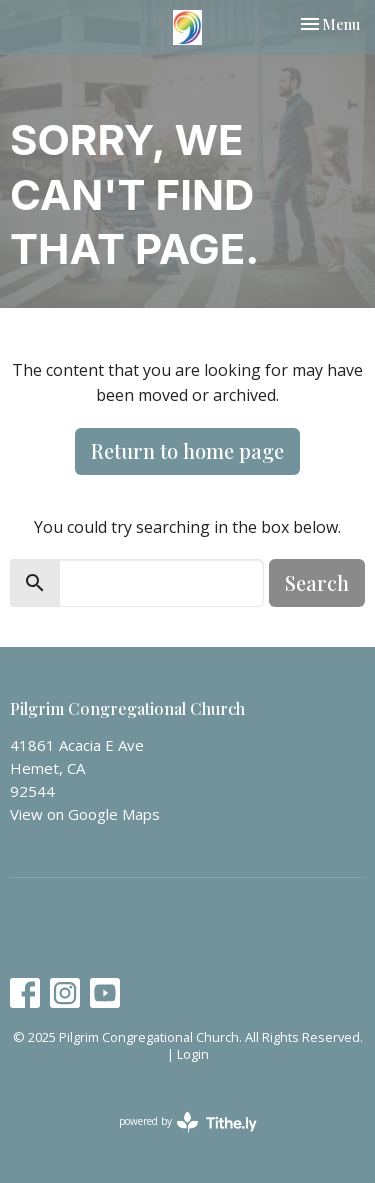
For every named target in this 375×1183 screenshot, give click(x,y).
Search (317, 582)
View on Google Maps (85, 814)
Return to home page (187, 450)
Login (193, 1054)
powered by (188, 1122)
